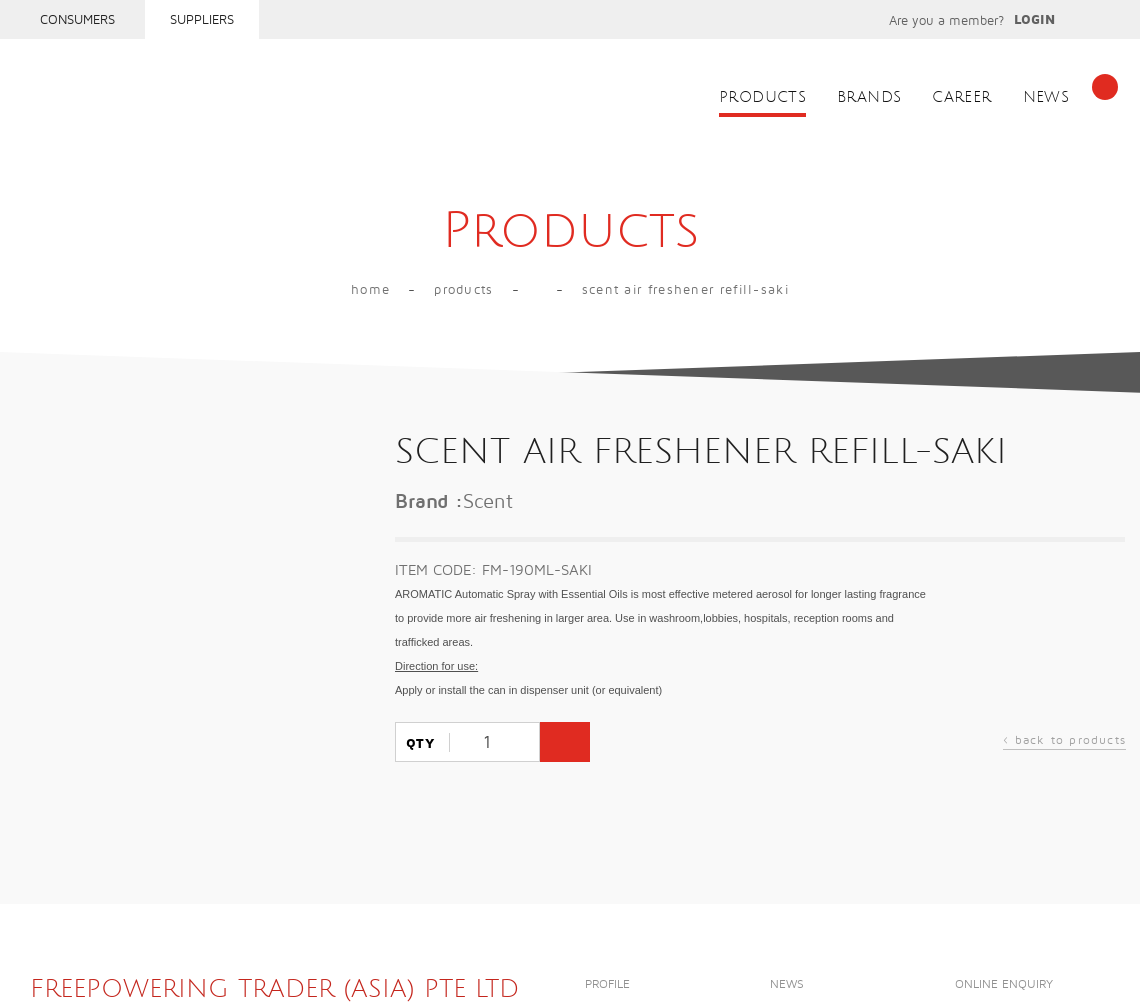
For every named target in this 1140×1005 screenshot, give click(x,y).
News (1046, 97)
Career (961, 97)
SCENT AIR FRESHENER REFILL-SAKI (685, 290)
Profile (607, 984)
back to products (1064, 742)
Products (762, 97)
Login (1034, 20)
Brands (869, 97)
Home (370, 290)
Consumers (77, 20)
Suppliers (202, 20)
